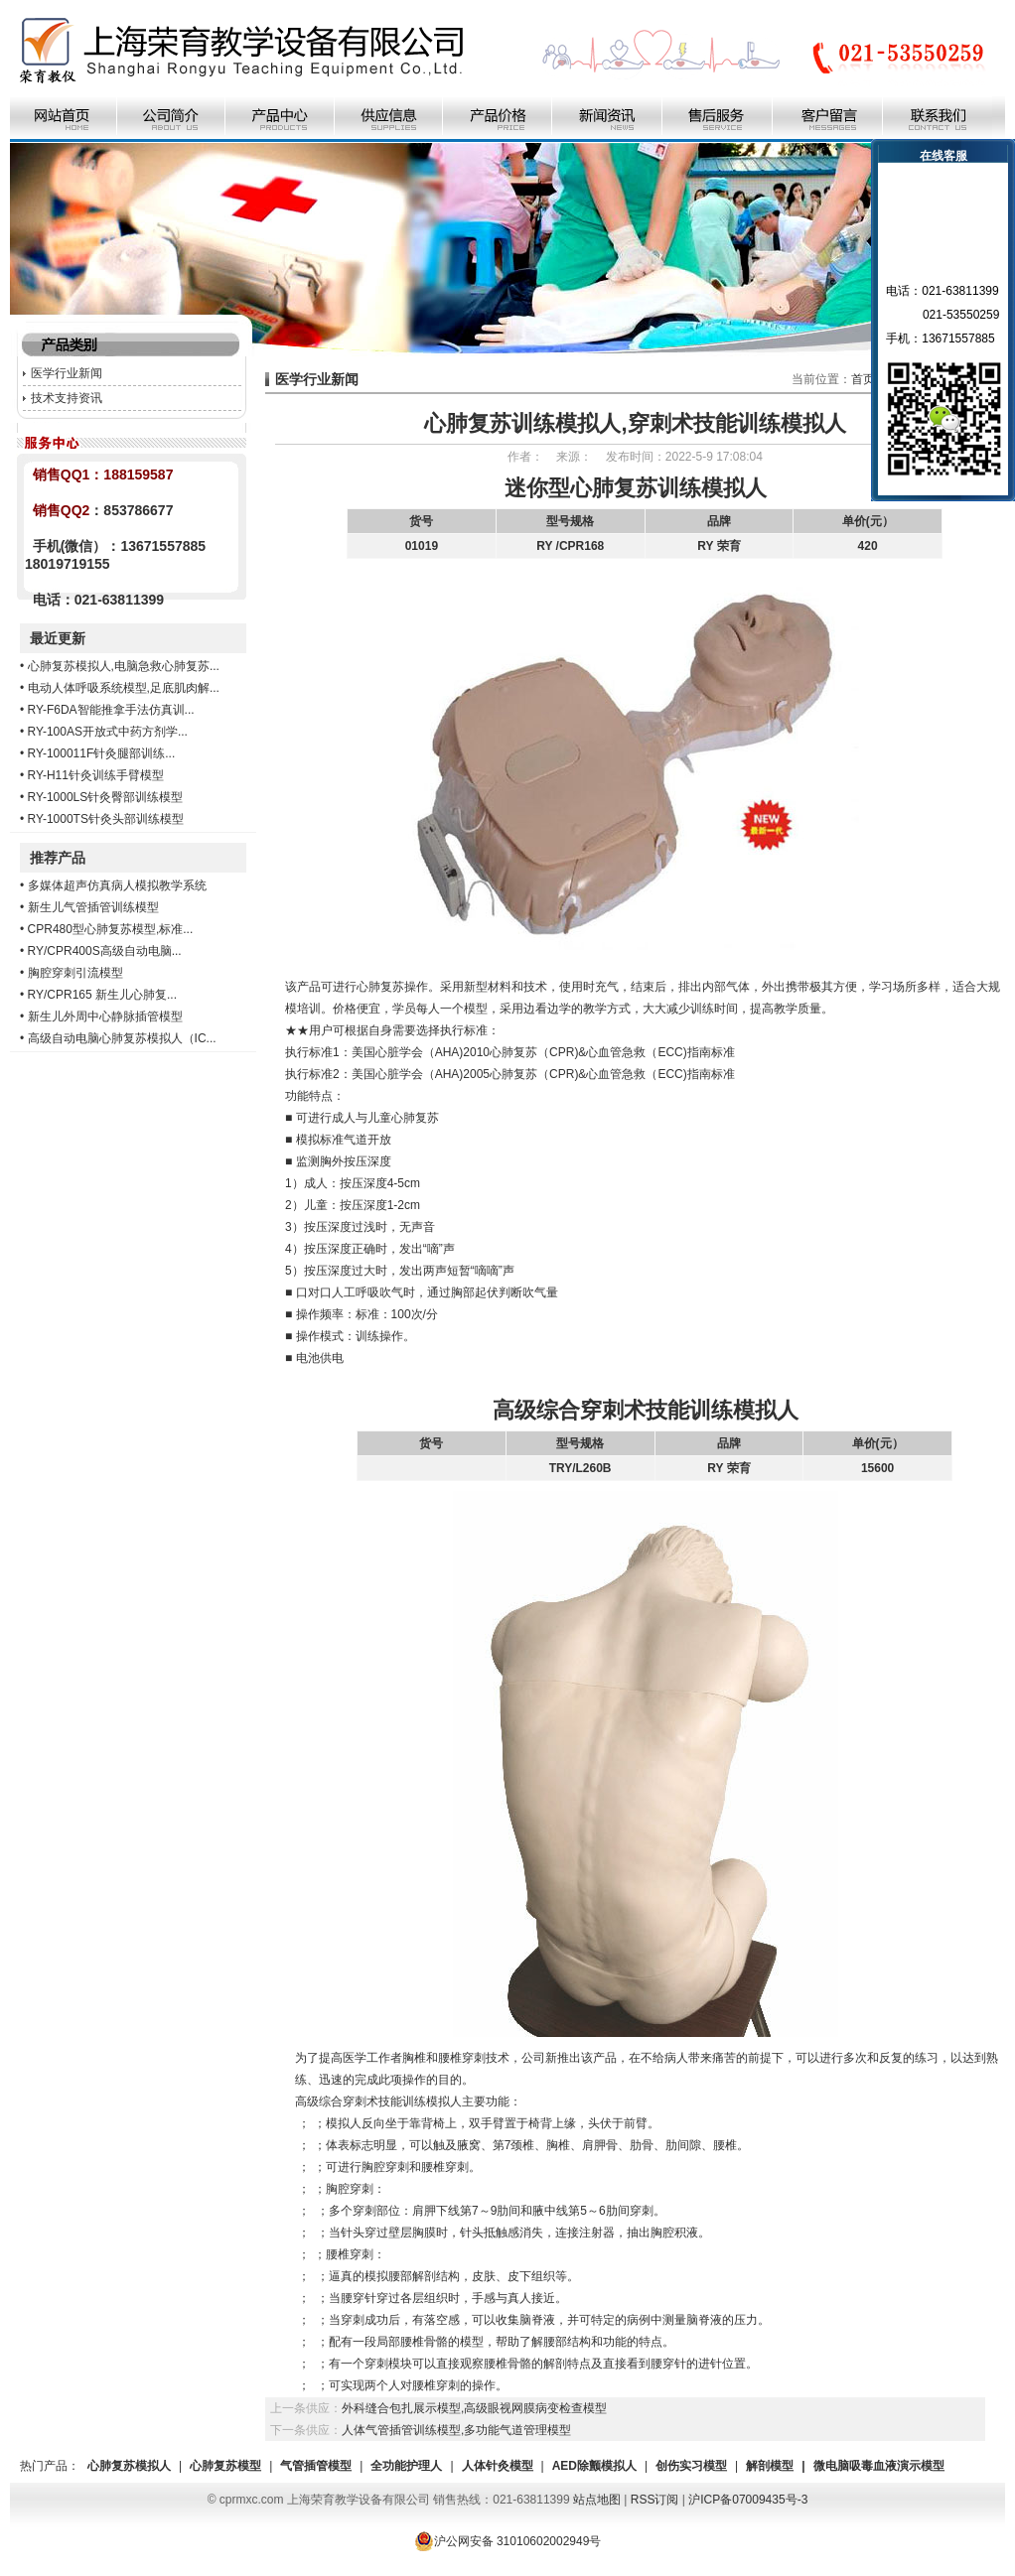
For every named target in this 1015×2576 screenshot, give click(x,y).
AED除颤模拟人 (594, 2466)
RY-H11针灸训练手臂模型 (96, 775)
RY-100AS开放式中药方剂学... (108, 732)
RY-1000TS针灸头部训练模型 (106, 819)
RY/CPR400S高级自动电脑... (105, 951)
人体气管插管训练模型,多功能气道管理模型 (456, 2430)
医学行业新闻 (66, 373)
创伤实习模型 (691, 2466)
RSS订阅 (655, 2500)
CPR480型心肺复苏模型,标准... (111, 929)
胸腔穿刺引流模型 (75, 973)
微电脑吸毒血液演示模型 (878, 2466)
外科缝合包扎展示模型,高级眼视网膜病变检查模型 (474, 2408)
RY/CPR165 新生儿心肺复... (102, 995)
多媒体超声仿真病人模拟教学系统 (117, 885)
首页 (863, 379)
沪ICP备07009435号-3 (747, 2500)
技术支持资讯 (66, 398)
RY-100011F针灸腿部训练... (102, 753)
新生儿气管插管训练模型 (93, 907)
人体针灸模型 (497, 2466)
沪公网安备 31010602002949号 (508, 2541)
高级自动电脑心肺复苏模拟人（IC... (122, 1038)
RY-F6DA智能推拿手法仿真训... (111, 710)
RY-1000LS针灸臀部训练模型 (106, 797)
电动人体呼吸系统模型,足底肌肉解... (123, 688)
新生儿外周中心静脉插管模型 (105, 1016)
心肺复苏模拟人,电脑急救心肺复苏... (123, 666)
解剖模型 (770, 2466)
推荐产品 (57, 858)
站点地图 (597, 2500)
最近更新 (57, 638)
